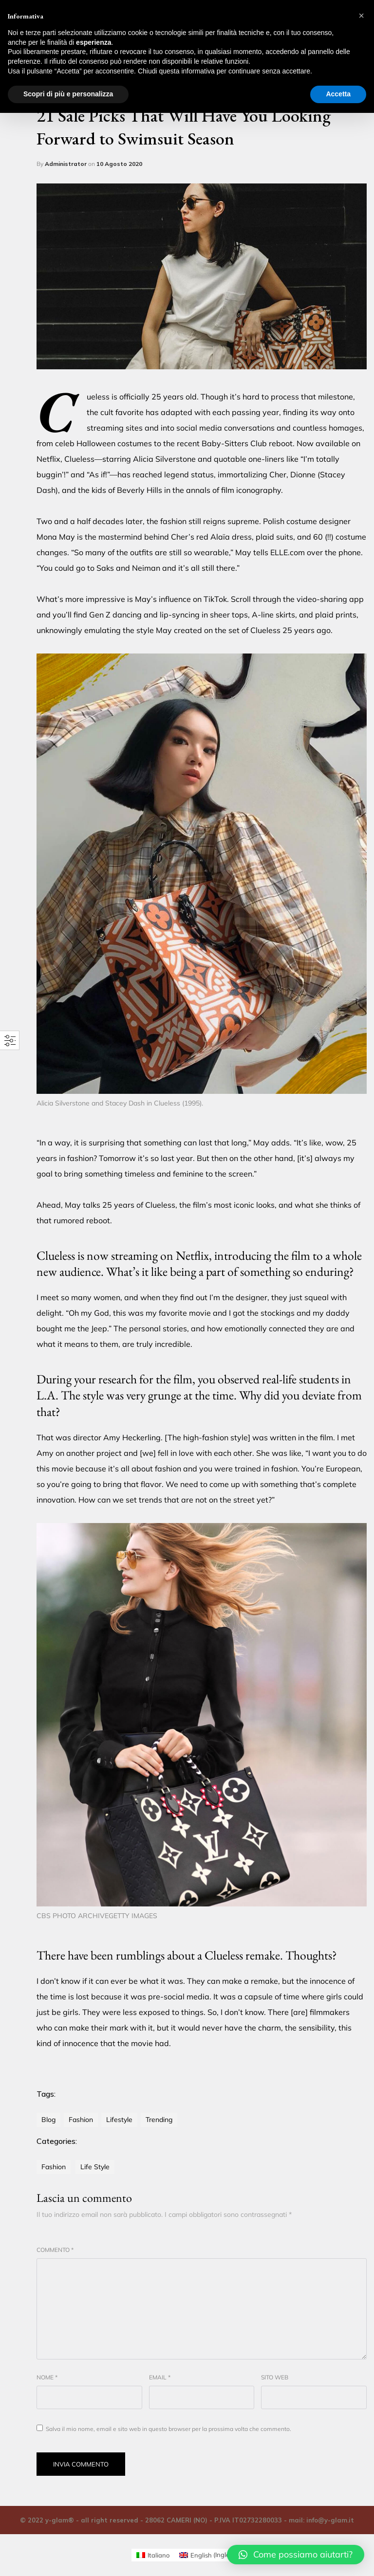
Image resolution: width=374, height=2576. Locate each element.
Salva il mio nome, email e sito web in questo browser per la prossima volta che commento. (168, 2428)
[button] (295, 2554)
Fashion (53, 2166)
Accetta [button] (338, 94)
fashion (81, 2119)
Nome (47, 2377)
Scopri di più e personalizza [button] (68, 94)
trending (159, 2119)
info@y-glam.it (330, 2520)
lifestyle (119, 2119)
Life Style (95, 2166)
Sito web (274, 2377)
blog (48, 2119)
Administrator (66, 163)
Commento (55, 2249)
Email (159, 2377)
